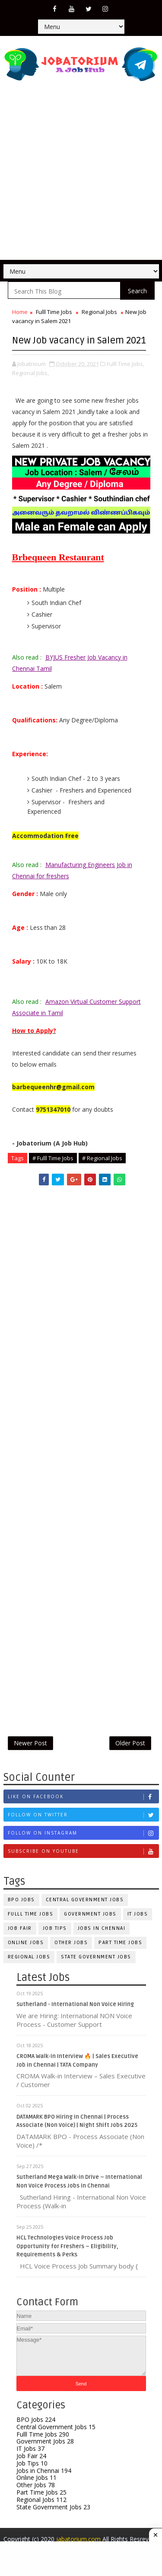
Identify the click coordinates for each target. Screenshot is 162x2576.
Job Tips (55, 1928)
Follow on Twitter (83, 1815)
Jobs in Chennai (102, 1928)
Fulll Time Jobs (54, 312)
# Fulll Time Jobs (52, 1158)
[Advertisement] (81, 174)
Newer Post (30, 1743)
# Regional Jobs (102, 1158)
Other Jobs (71, 1942)
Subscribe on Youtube (83, 1851)
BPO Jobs (21, 1899)
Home (20, 312)
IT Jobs (30, 2448)
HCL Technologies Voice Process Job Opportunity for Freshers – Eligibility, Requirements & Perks (67, 2246)
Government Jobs (90, 1914)
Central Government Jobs (85, 1899)
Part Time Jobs (120, 1942)
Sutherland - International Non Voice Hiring (75, 2004)
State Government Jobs (96, 1957)
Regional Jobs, (30, 373)
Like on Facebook (83, 1796)
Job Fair (20, 1928)
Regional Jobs (99, 312)
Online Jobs (26, 1942)
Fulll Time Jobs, (125, 364)
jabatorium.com (78, 2539)
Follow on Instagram (83, 1833)
